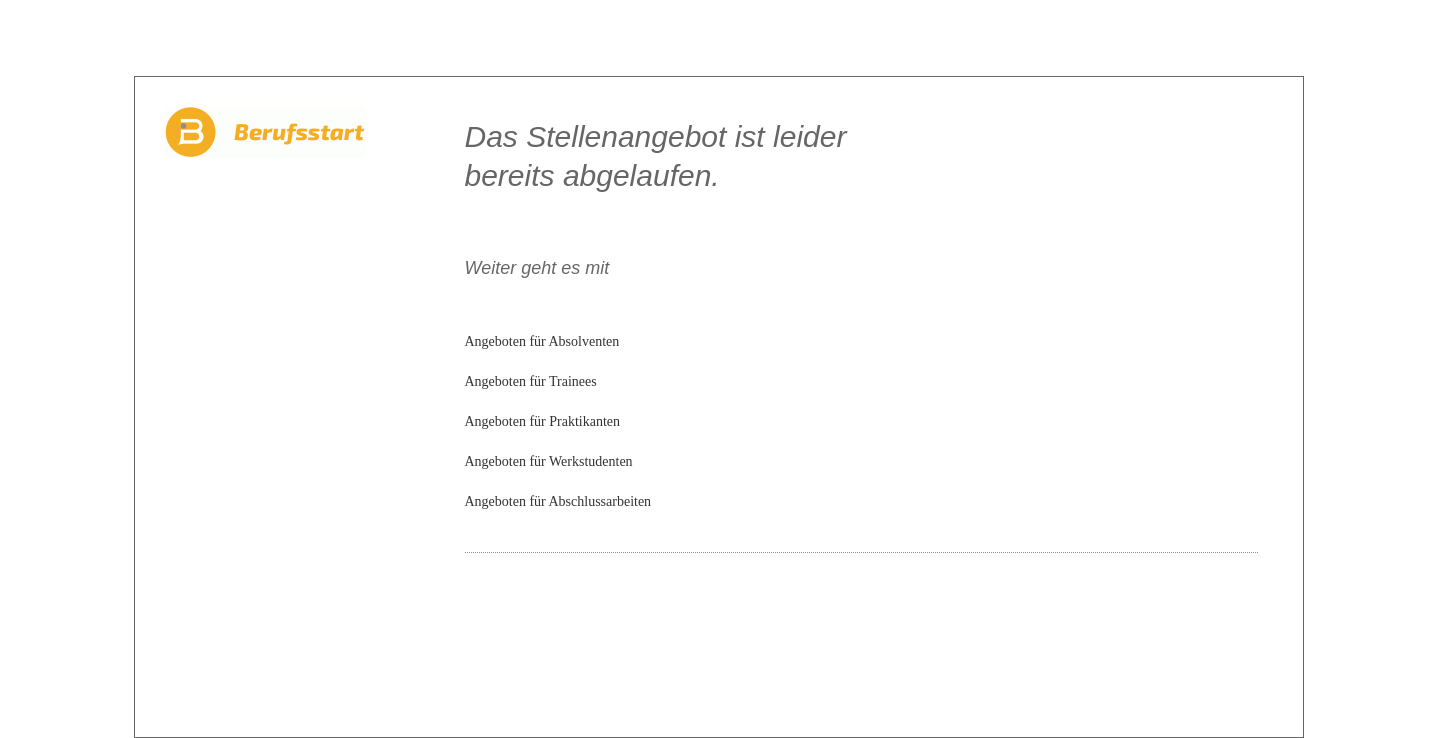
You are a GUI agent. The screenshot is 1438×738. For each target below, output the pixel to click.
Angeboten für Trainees (531, 381)
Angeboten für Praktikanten (543, 421)
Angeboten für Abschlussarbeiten (558, 501)
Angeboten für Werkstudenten (549, 461)
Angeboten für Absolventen (542, 341)
